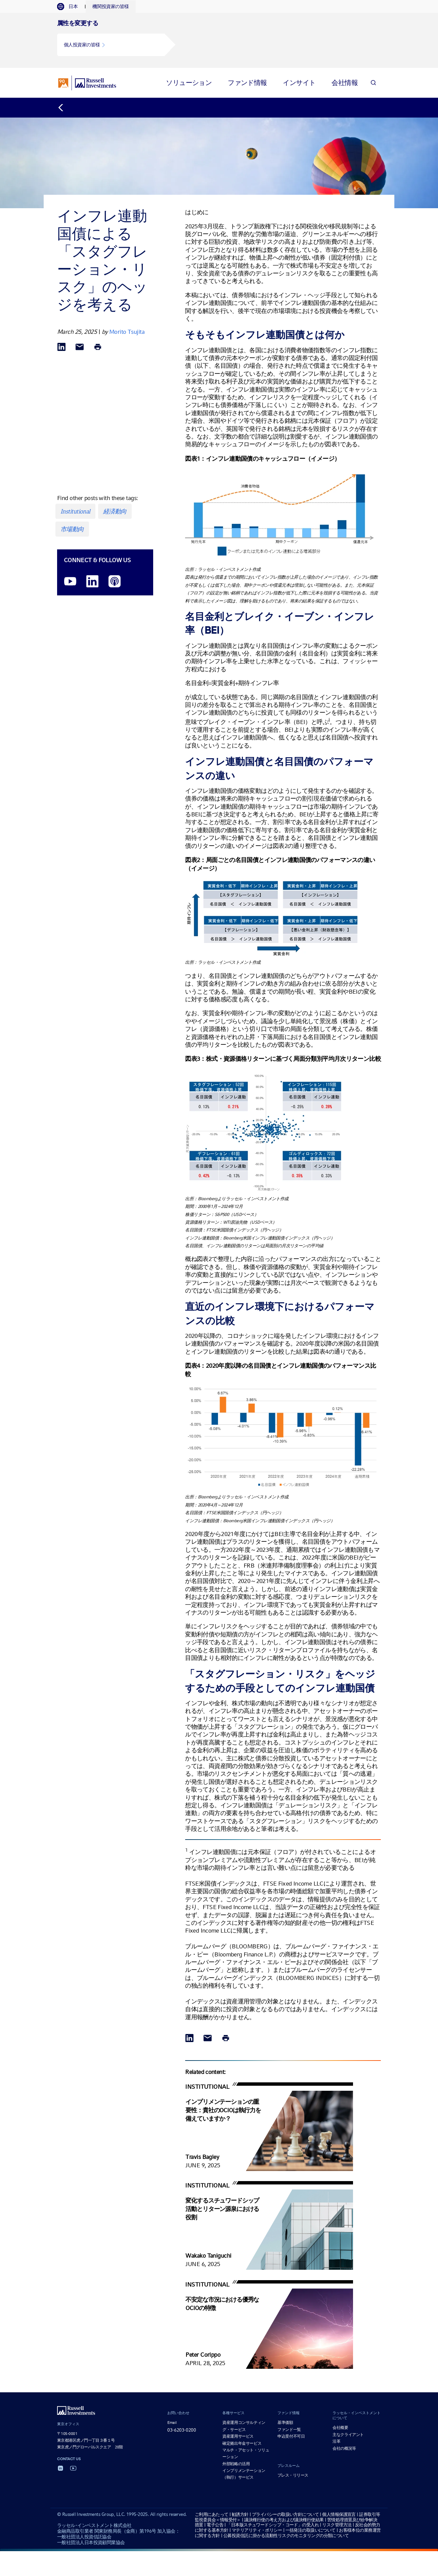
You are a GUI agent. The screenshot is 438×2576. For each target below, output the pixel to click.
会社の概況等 (344, 2446)
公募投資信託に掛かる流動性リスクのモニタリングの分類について (286, 2533)
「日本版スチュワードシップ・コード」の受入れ (273, 2523)
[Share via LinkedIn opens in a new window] (61, 345)
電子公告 (215, 2523)
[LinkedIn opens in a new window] (92, 579)
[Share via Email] (80, 345)
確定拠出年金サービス (241, 2441)
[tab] (70, 6)
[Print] (98, 345)
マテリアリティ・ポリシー (257, 2528)
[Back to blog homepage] (64, 105)
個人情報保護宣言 (339, 2512)
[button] (111, 45)
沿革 (336, 2439)
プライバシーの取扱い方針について (285, 2512)
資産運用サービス (238, 2434)
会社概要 (340, 2425)
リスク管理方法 (336, 2523)
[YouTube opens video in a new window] (70, 579)
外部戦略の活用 (236, 2461)
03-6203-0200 (181, 2428)
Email (171, 2420)
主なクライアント (348, 2432)
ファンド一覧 (289, 2427)
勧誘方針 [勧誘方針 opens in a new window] (240, 2512)
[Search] (373, 81)
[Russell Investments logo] (87, 81)
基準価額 (285, 2420)
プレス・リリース (292, 2473)
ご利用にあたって (211, 2512)
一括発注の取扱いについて (311, 2528)
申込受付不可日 (291, 2434)
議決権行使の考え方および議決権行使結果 (283, 2517)
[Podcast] (114, 579)
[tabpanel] (219, 39)
